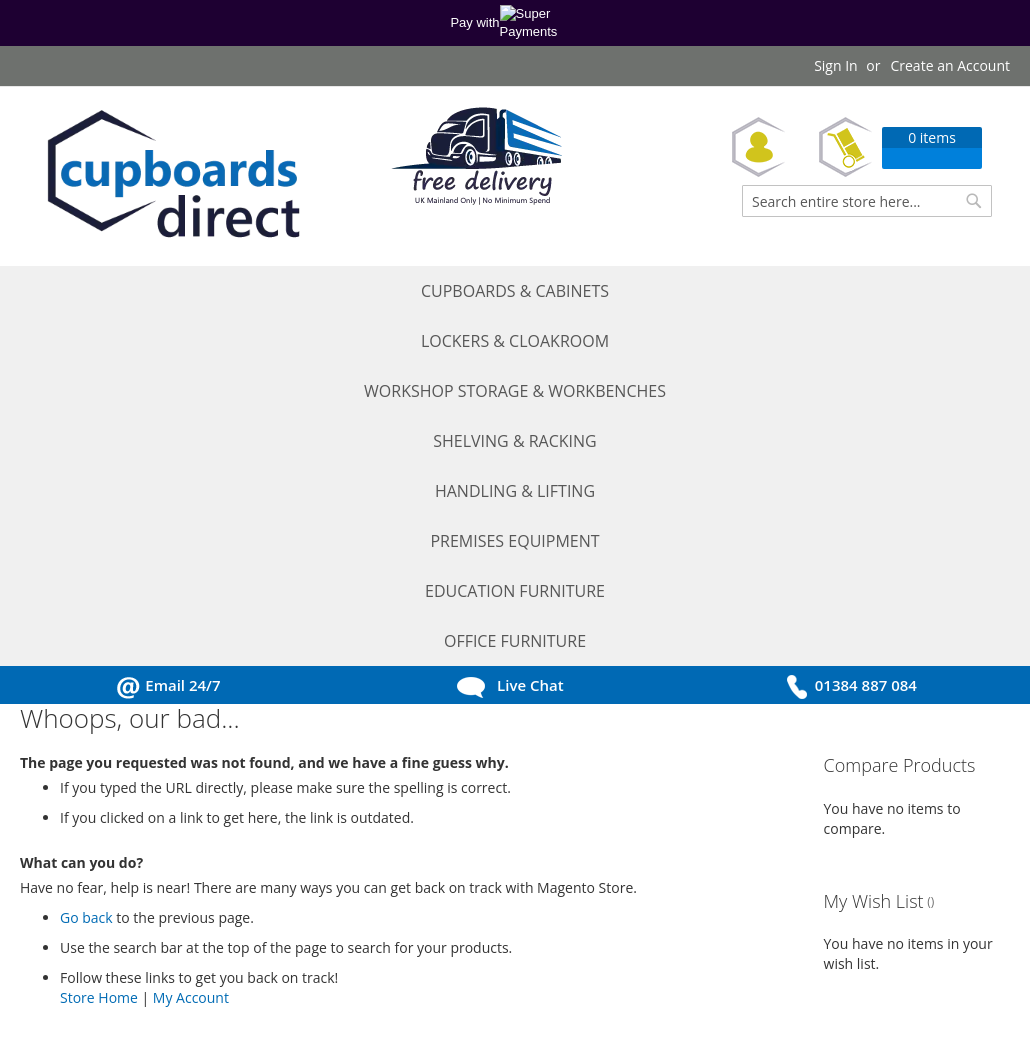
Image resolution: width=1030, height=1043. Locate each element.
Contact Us (75, 970)
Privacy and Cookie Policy (346, 858)
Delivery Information (331, 914)
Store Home (99, 649)
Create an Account (950, 65)
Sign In (836, 65)
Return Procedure (322, 942)
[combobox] (867, 201)
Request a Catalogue (107, 886)
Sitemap (290, 970)
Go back (86, 569)
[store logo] (170, 177)
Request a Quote (94, 858)
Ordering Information (334, 886)
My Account (191, 649)
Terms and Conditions (335, 830)
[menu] (515, 292)
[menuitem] (84, 292)
